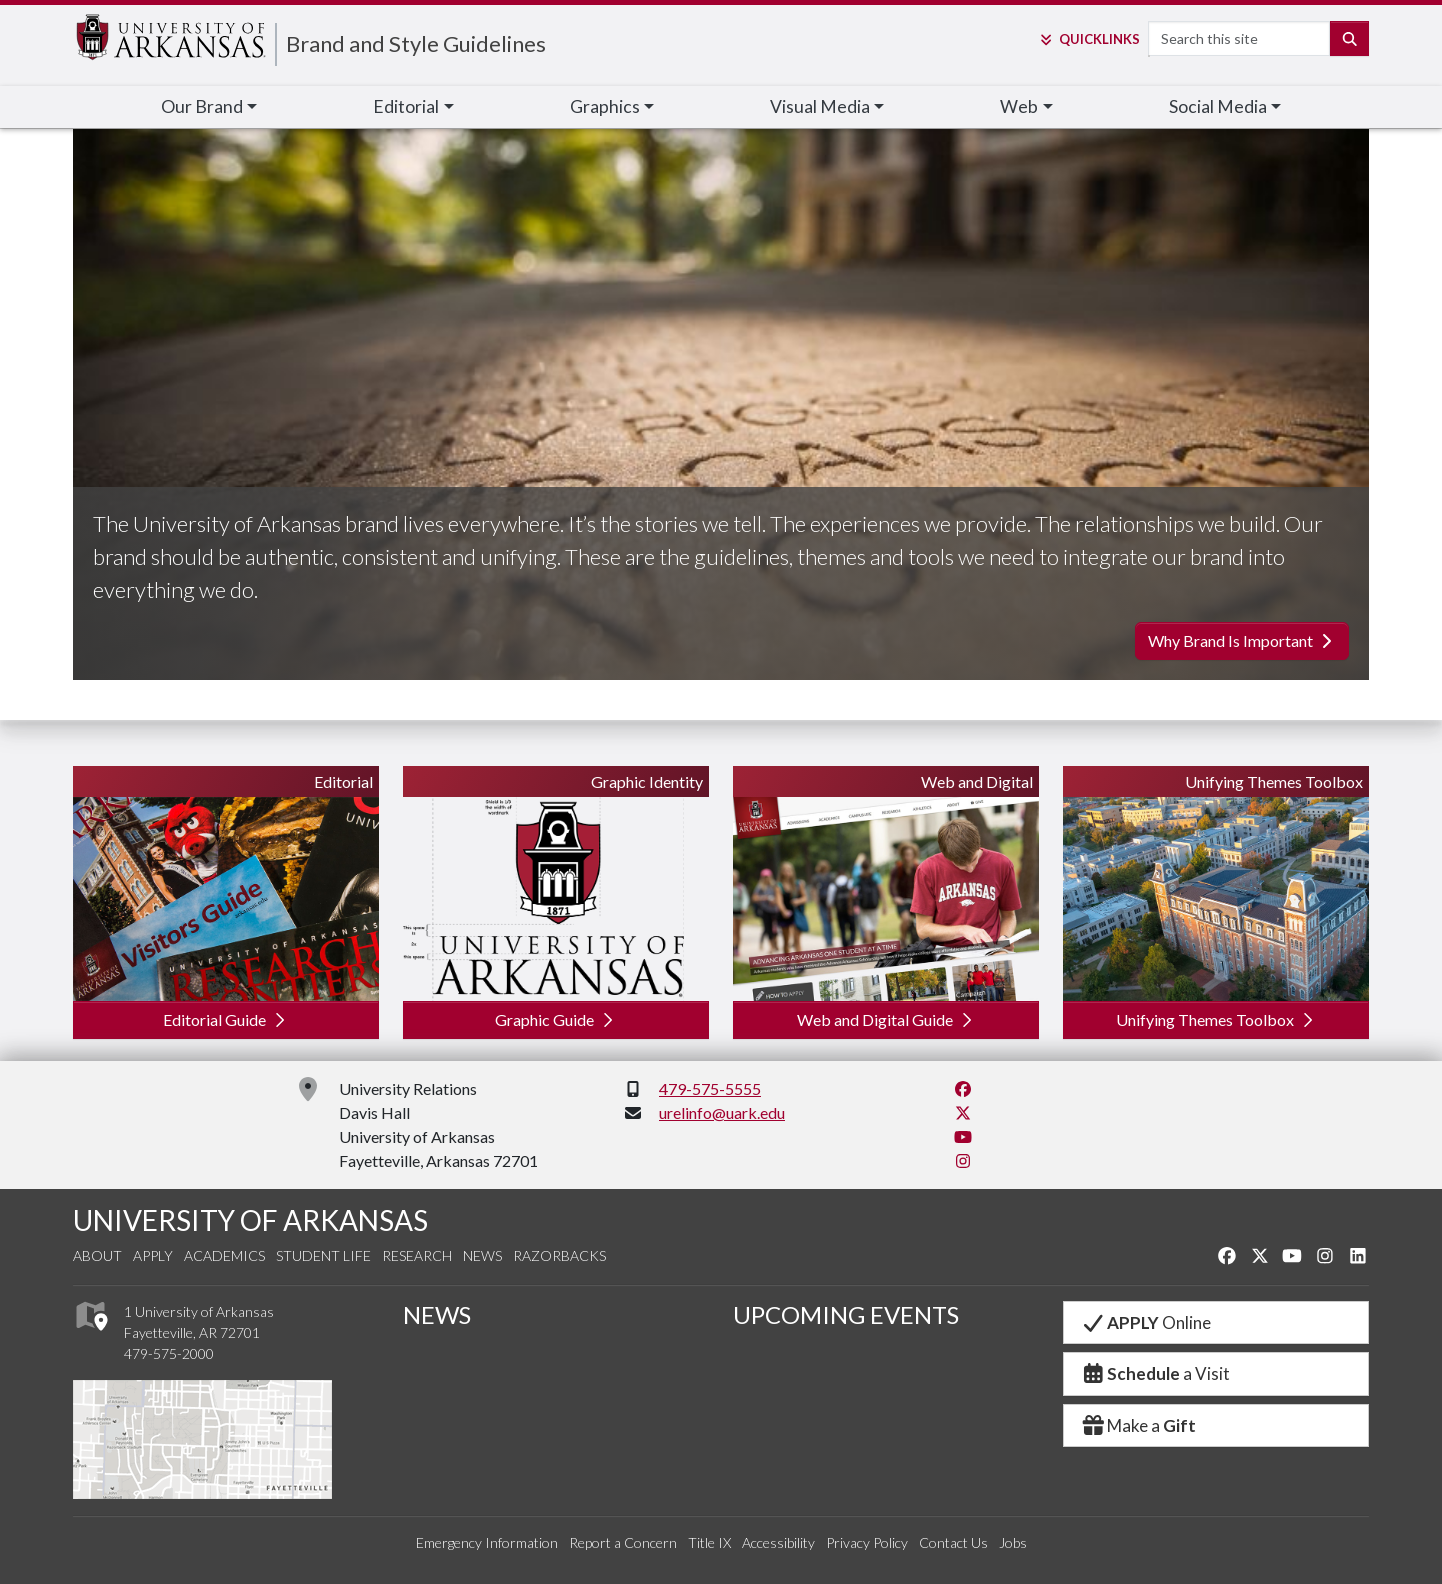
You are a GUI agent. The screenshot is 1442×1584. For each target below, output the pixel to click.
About (97, 1255)
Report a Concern (623, 1542)
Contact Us (953, 1542)
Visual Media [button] (820, 106)
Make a (1138, 1425)
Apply (153, 1255)
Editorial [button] (406, 106)
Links (1088, 39)
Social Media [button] (1218, 106)
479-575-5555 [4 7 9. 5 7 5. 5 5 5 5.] (710, 1088)
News (482, 1255)
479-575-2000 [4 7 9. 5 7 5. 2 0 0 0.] (169, 1353)
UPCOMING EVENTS (846, 1314)
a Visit (1155, 1373)
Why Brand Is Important (1242, 640)
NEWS (437, 1314)
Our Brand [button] (202, 106)
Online (1145, 1322)
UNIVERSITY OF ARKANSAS (250, 1220)
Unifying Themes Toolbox (1216, 1019)
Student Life (323, 1255)
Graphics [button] (605, 106)
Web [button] (1019, 106)
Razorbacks (559, 1255)
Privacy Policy (867, 1542)
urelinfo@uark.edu (722, 1112)
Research (417, 1255)
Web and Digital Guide (886, 1019)
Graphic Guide (556, 1019)
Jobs (1013, 1542)
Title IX (709, 1542)
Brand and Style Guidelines (416, 43)
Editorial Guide (226, 1019)
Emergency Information (487, 1542)
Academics (224, 1255)
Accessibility (778, 1542)
